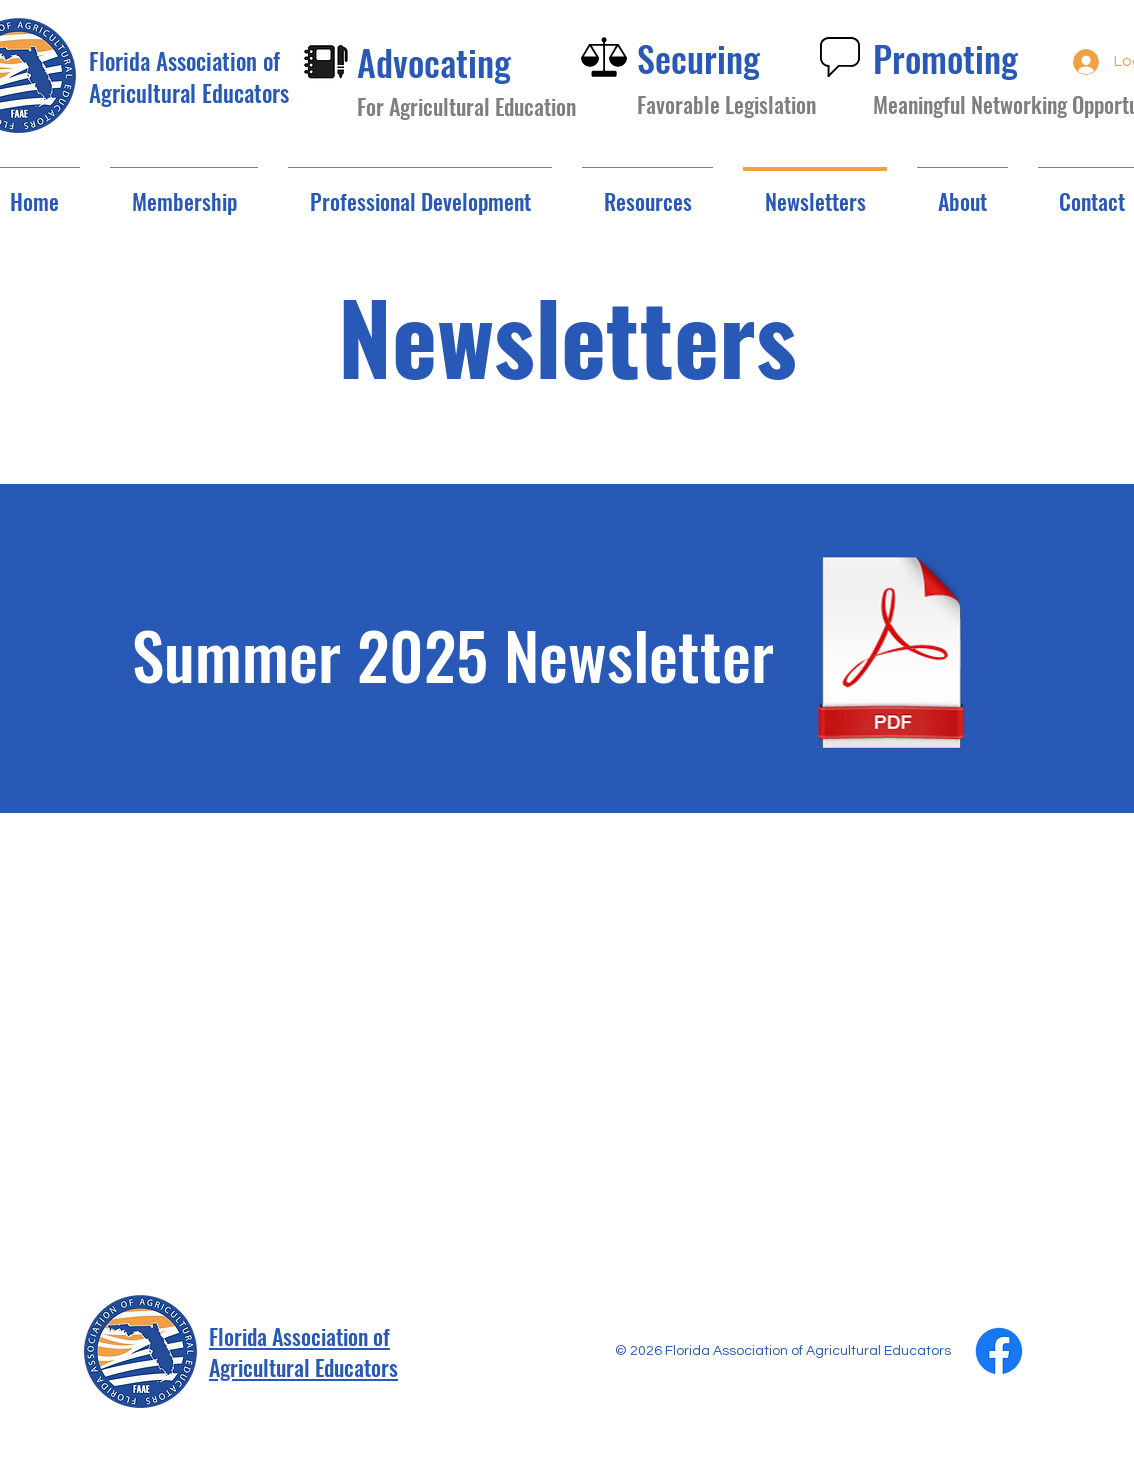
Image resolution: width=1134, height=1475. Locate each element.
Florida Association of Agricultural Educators (303, 1351)
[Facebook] (999, 1351)
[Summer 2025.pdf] (891, 653)
